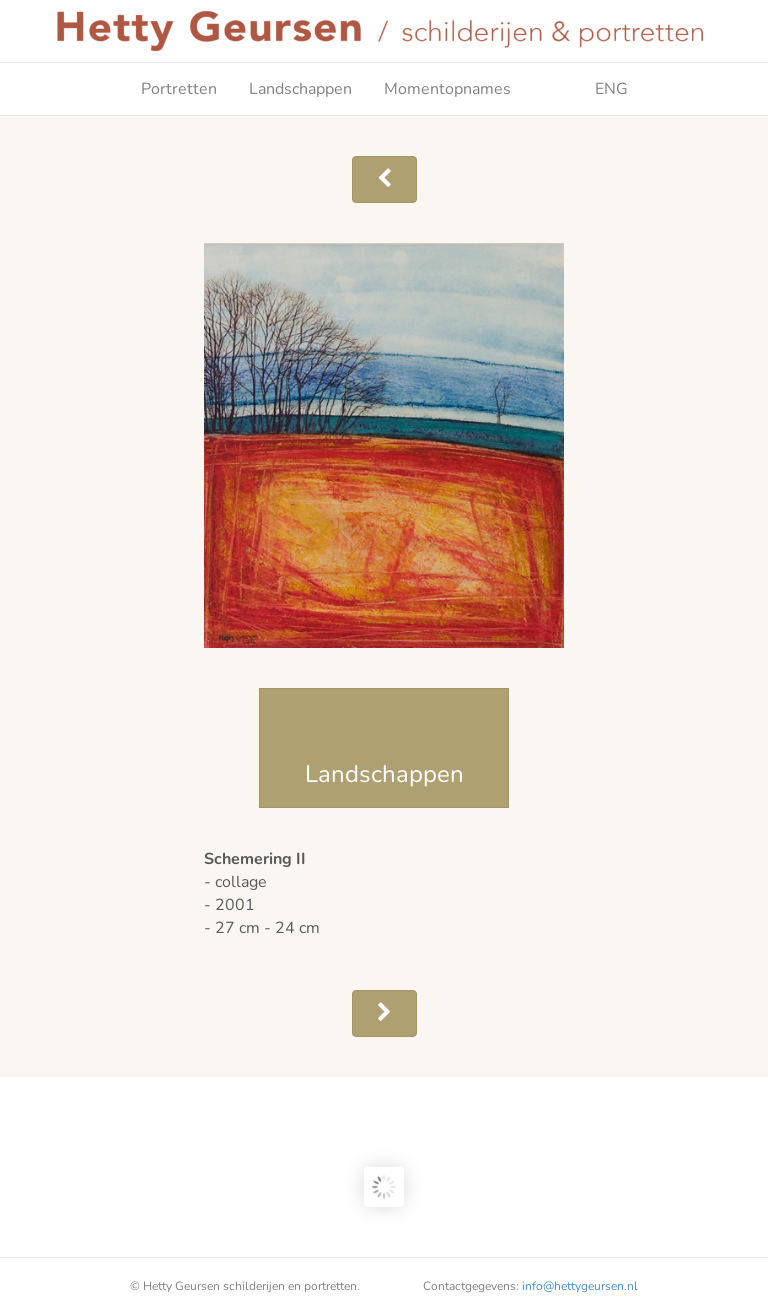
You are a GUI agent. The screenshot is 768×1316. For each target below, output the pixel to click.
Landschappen (300, 89)
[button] (384, 179)
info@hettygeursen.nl (580, 1286)
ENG (585, 89)
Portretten (179, 89)
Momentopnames (447, 89)
